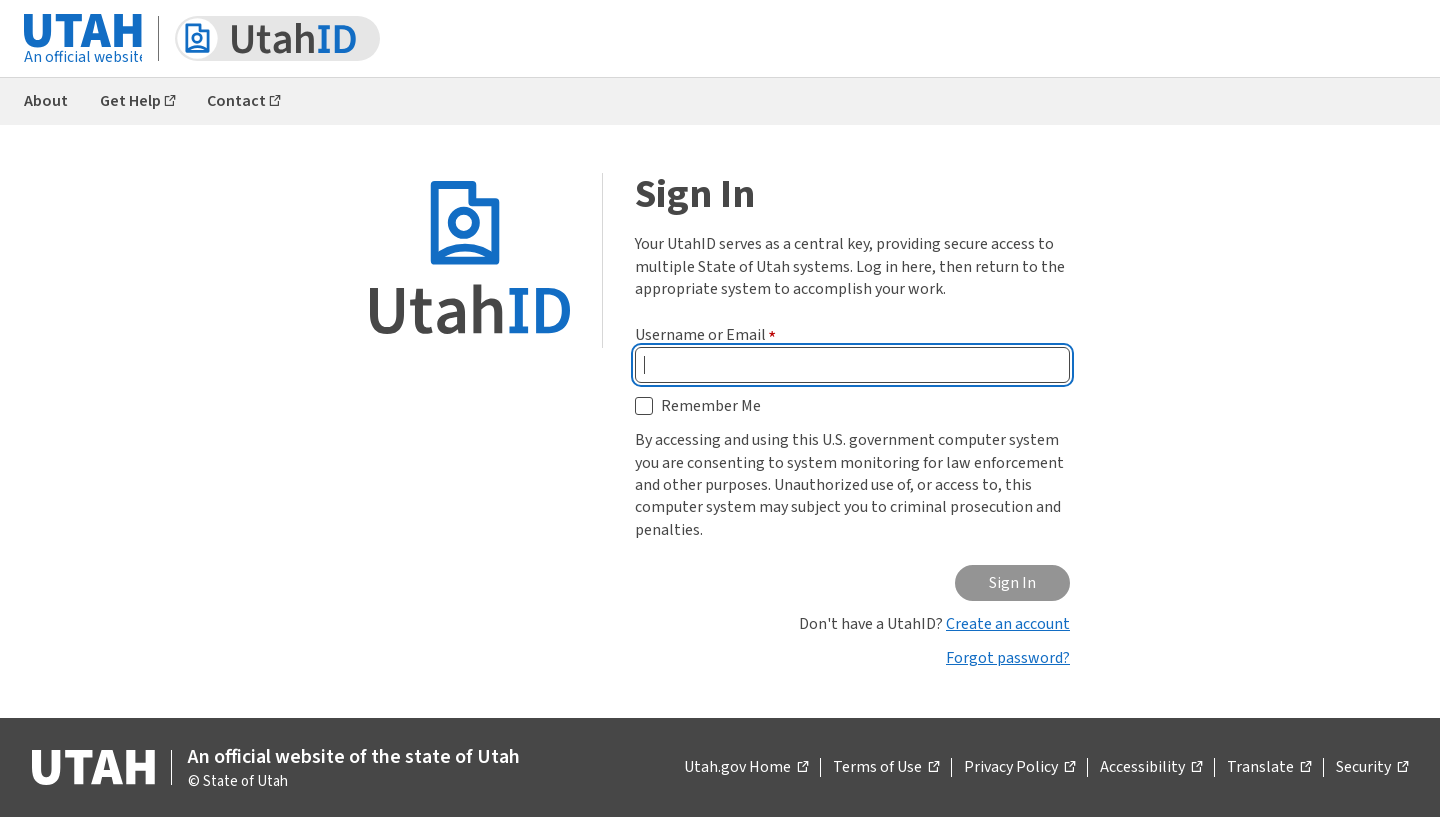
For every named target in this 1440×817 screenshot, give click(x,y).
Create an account (1008, 624)
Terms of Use (886, 768)
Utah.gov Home (746, 768)
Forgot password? (1008, 658)
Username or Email (705, 335)
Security (1372, 768)
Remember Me (711, 406)
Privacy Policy (1019, 768)
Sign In (1012, 583)
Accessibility (1151, 768)
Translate (1269, 768)
